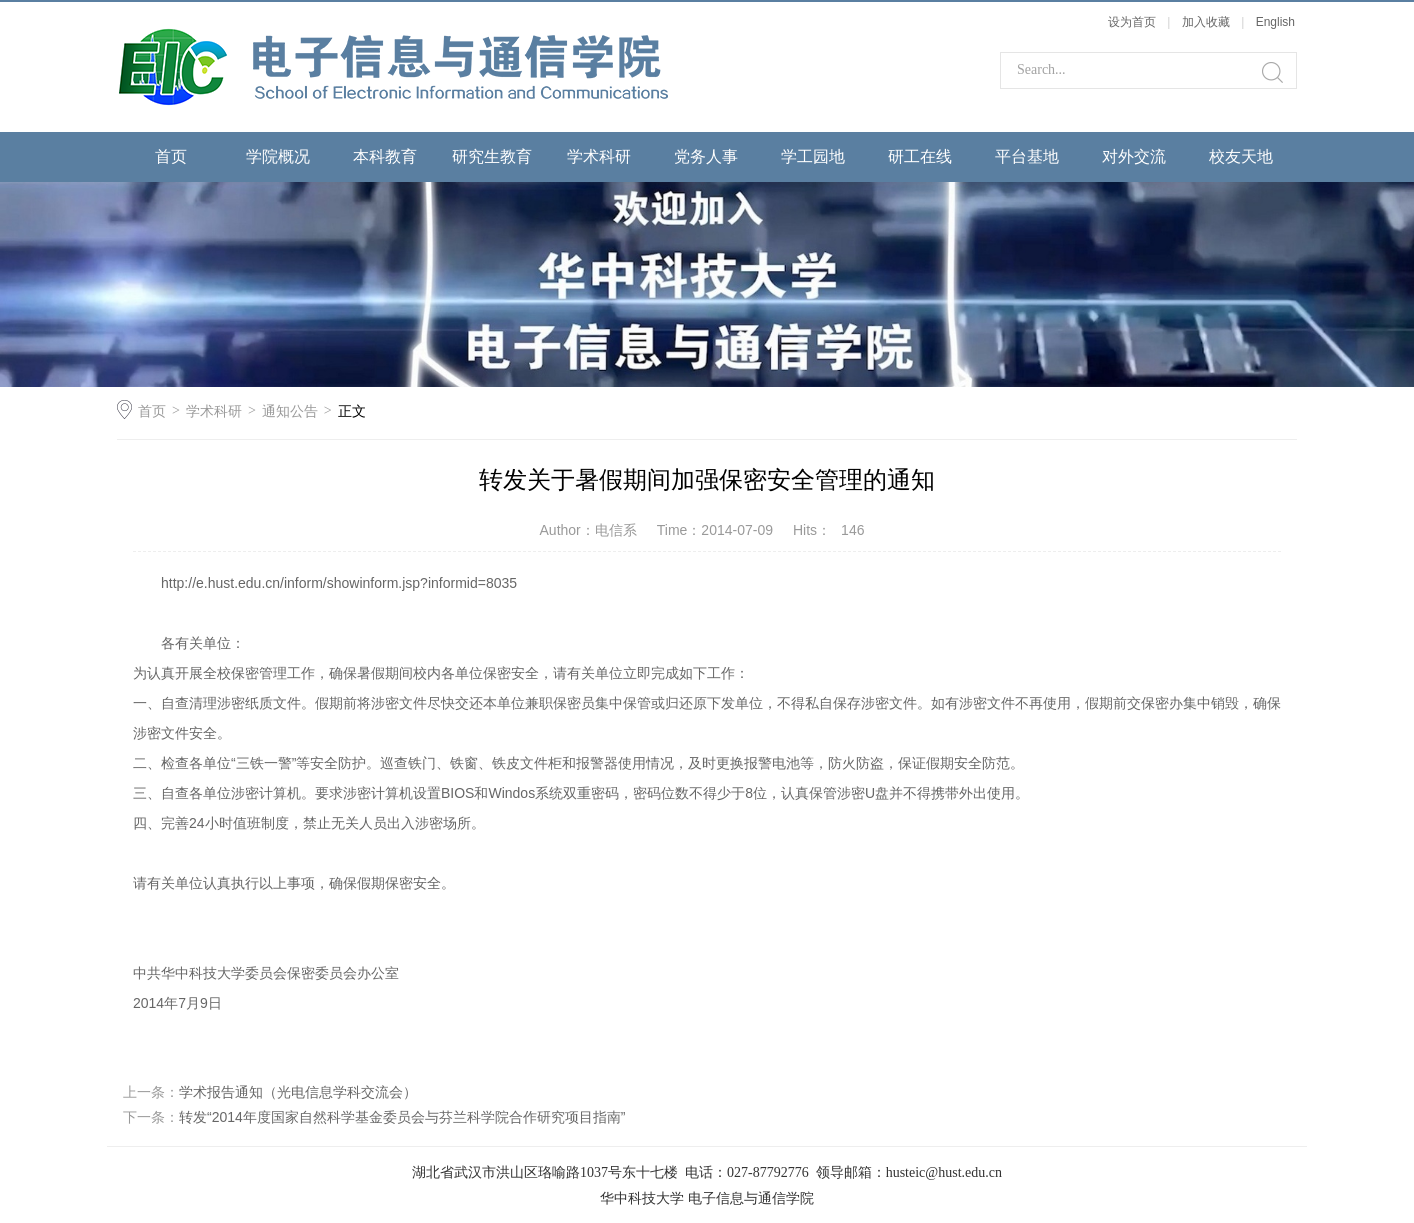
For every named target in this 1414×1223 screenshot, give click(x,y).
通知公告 (290, 411)
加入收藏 (1206, 22)
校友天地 (1241, 156)
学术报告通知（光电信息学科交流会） (298, 1092)
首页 (171, 156)
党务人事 (706, 156)
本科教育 (385, 156)
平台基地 (1027, 156)
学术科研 (599, 156)
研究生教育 (492, 156)
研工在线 (920, 156)
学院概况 (278, 156)
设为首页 (1132, 22)
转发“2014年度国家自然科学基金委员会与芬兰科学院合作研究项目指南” (402, 1117)
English (1275, 22)
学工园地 (813, 156)
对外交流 (1134, 156)
